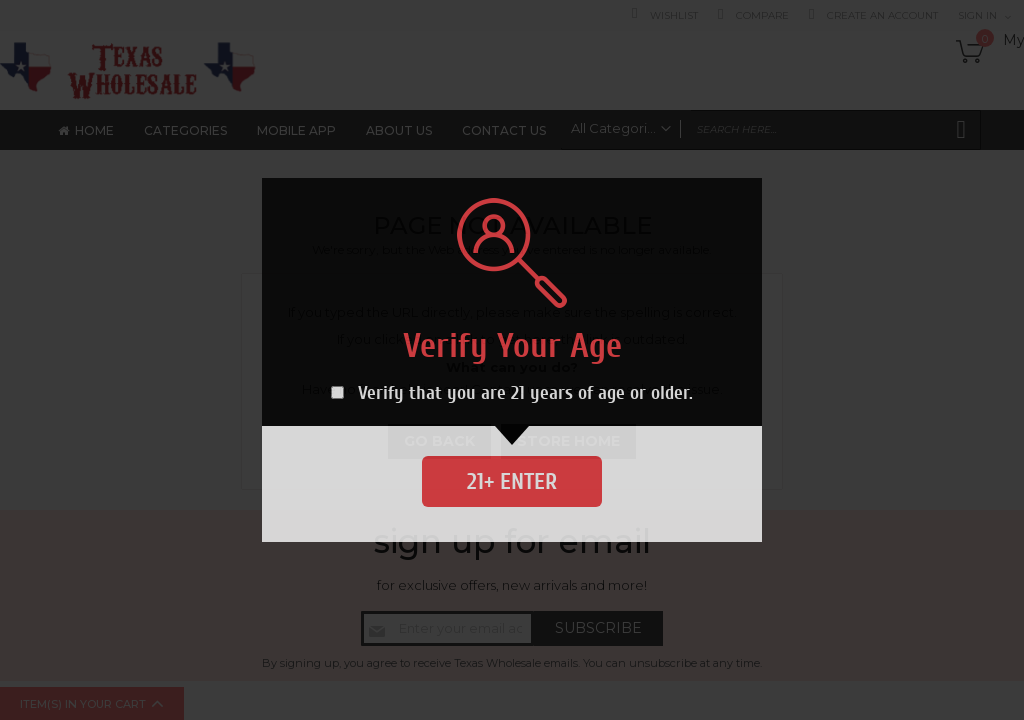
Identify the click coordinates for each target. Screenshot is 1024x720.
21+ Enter (512, 481)
